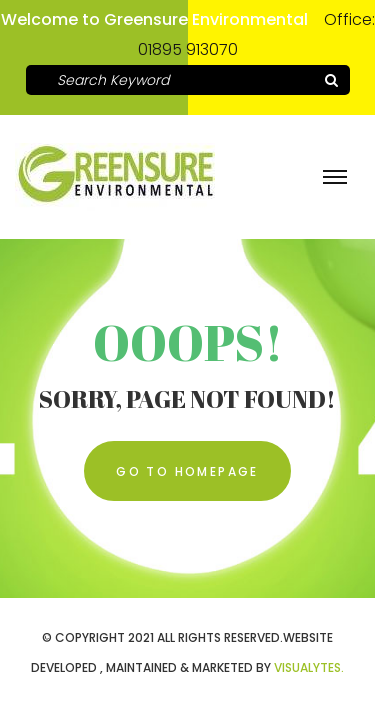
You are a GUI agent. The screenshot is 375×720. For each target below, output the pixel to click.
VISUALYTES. (309, 667)
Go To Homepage (187, 471)
